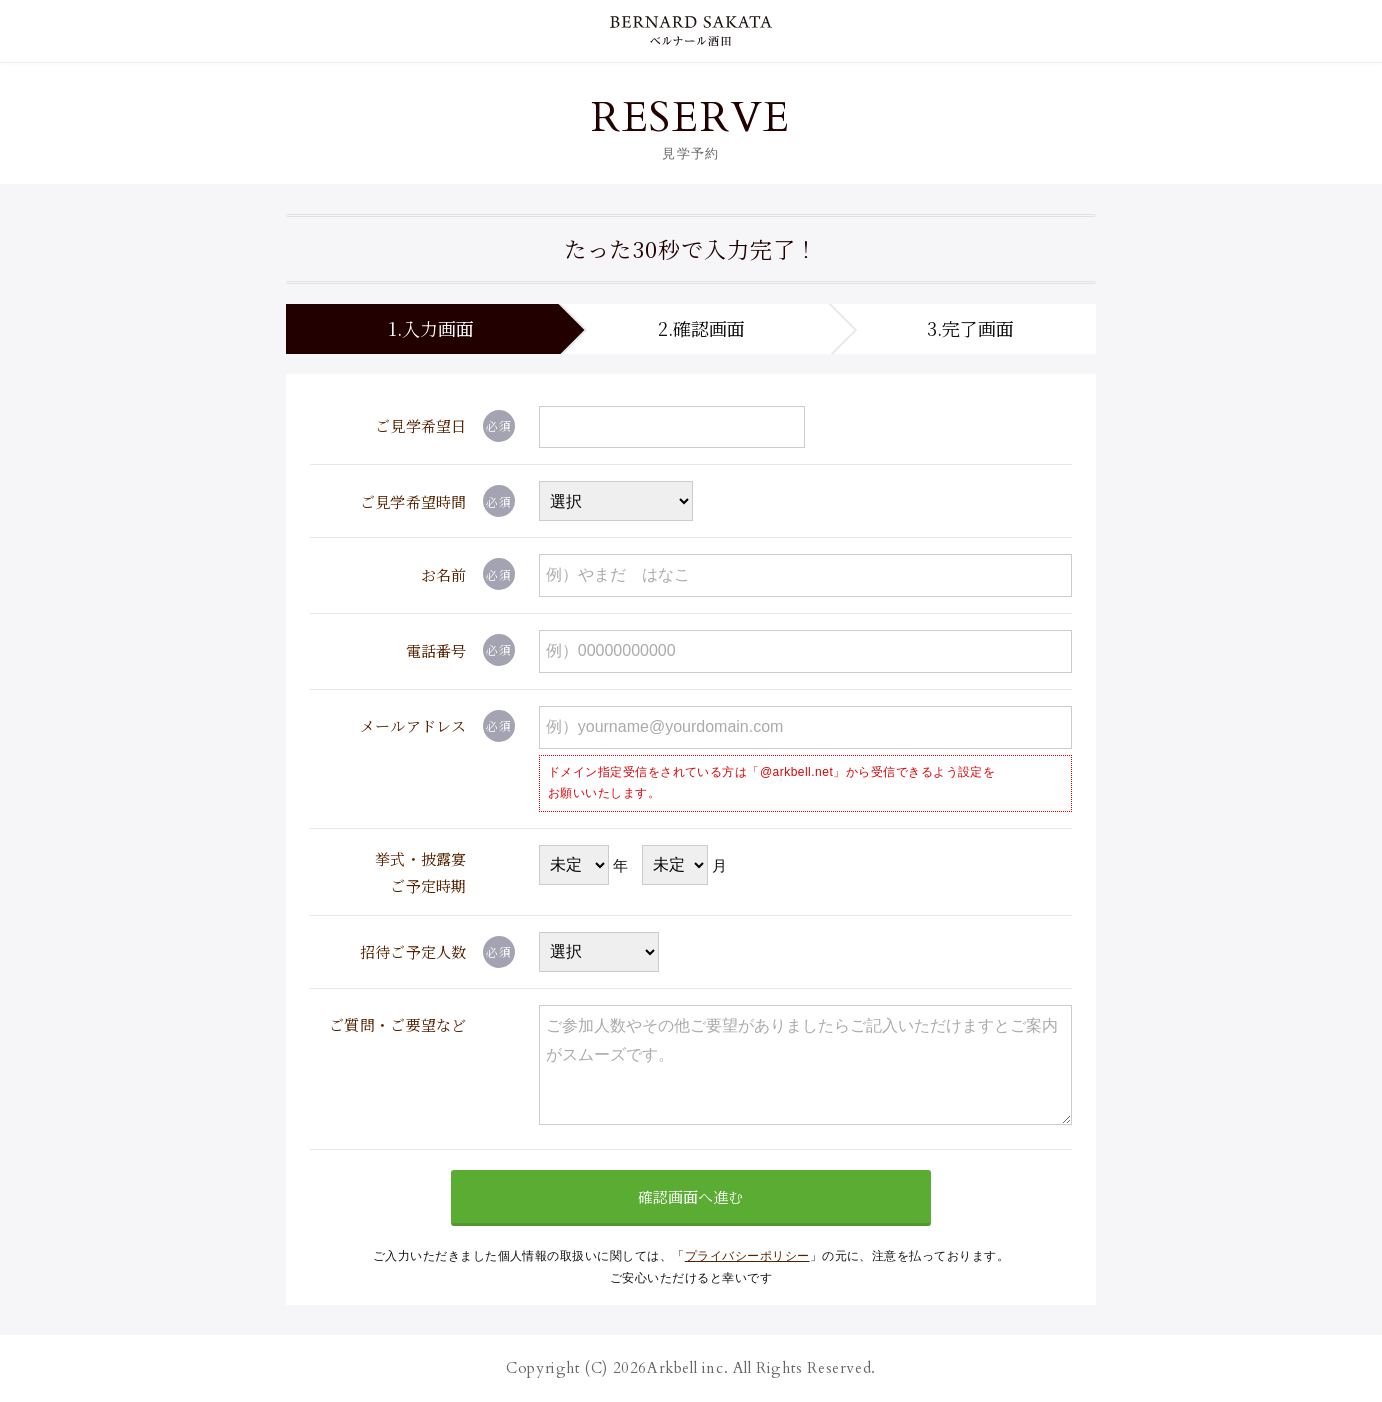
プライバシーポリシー (747, 1256)
